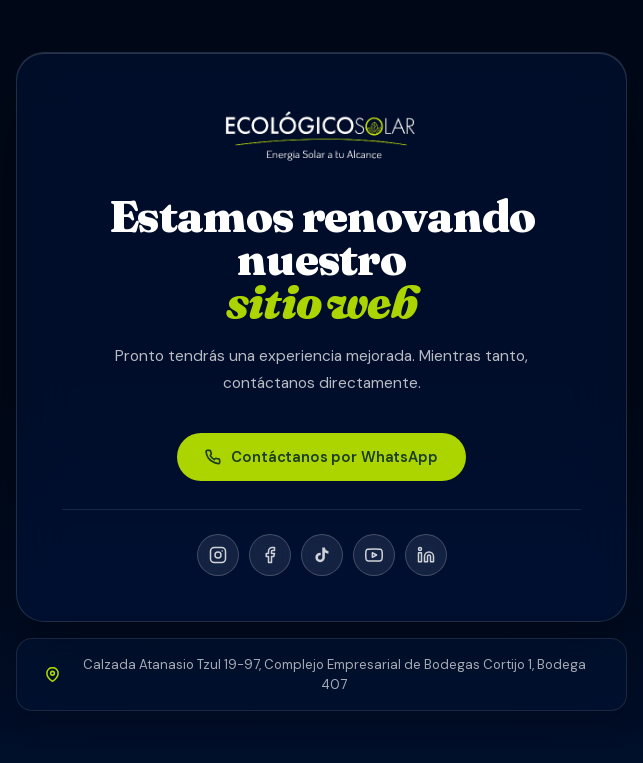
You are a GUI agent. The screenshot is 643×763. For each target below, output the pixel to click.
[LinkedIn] (426, 555)
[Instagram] (218, 555)
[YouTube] (374, 555)
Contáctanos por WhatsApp (321, 457)
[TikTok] (322, 555)
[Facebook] (270, 555)
